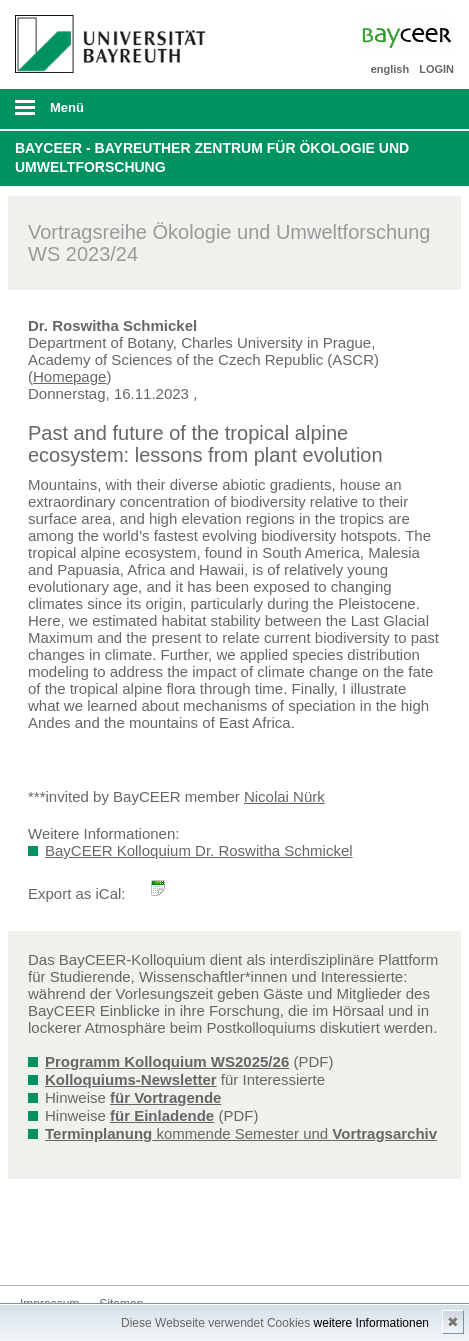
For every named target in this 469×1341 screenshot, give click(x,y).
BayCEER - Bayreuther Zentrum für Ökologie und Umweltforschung (212, 158)
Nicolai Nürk (284, 796)
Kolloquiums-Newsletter (131, 1079)
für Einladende (162, 1115)
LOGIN (436, 69)
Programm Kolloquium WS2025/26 (167, 1061)
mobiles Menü (103, 114)
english (390, 69)
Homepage (69, 376)
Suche (411, 109)
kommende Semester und (241, 1133)
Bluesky (36, 1247)
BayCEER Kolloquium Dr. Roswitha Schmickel (199, 850)
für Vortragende (165, 1097)
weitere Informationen (371, 1323)
